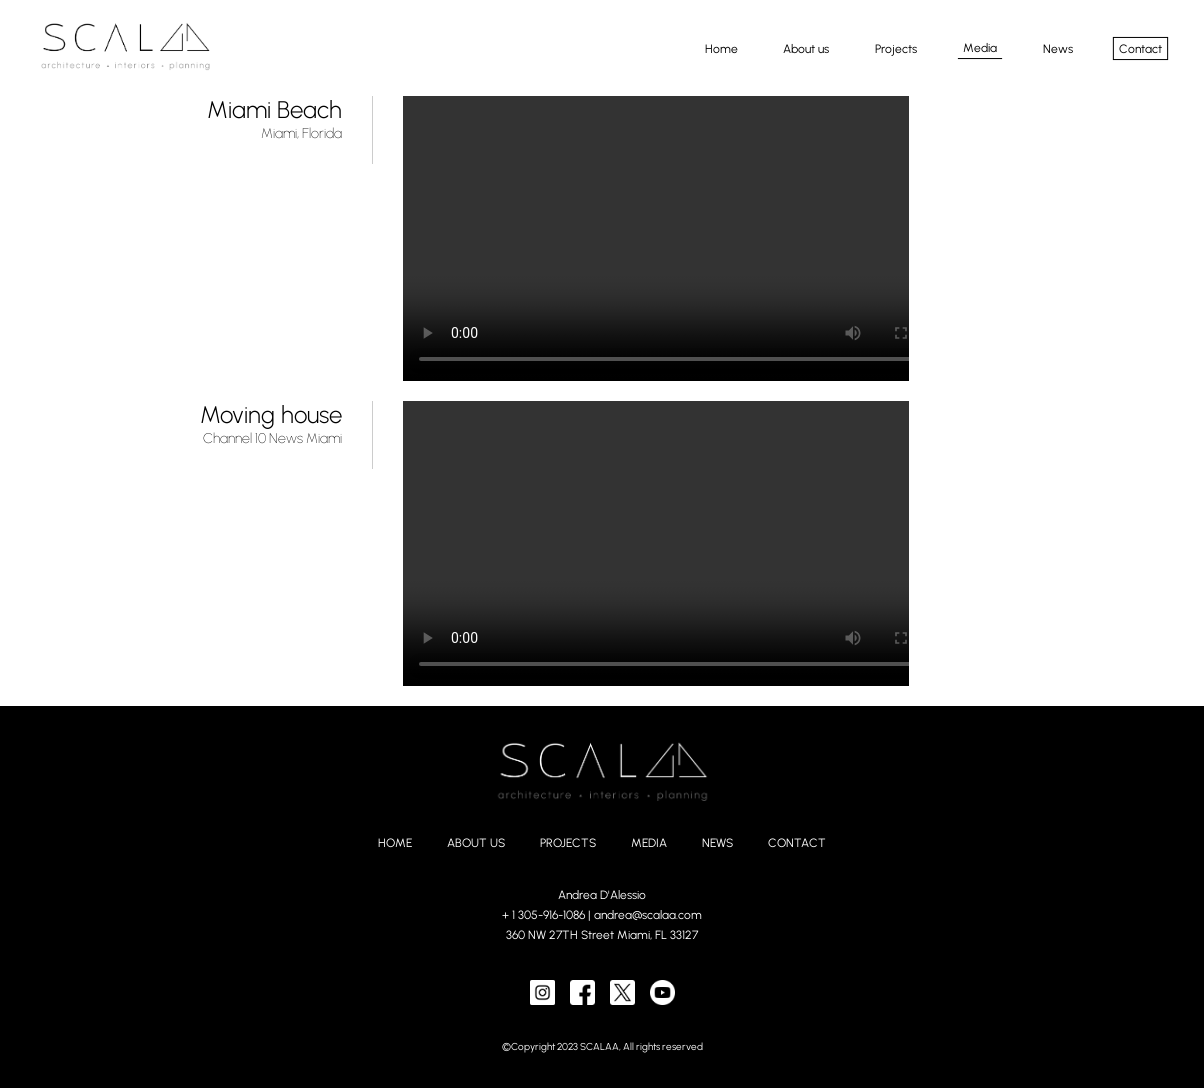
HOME (395, 843)
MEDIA (649, 843)
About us (806, 48)
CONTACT (797, 843)
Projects (896, 48)
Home (720, 48)
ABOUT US (476, 843)
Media (980, 48)
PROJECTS (568, 843)
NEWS (717, 843)
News (1057, 48)
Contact (1140, 48)
